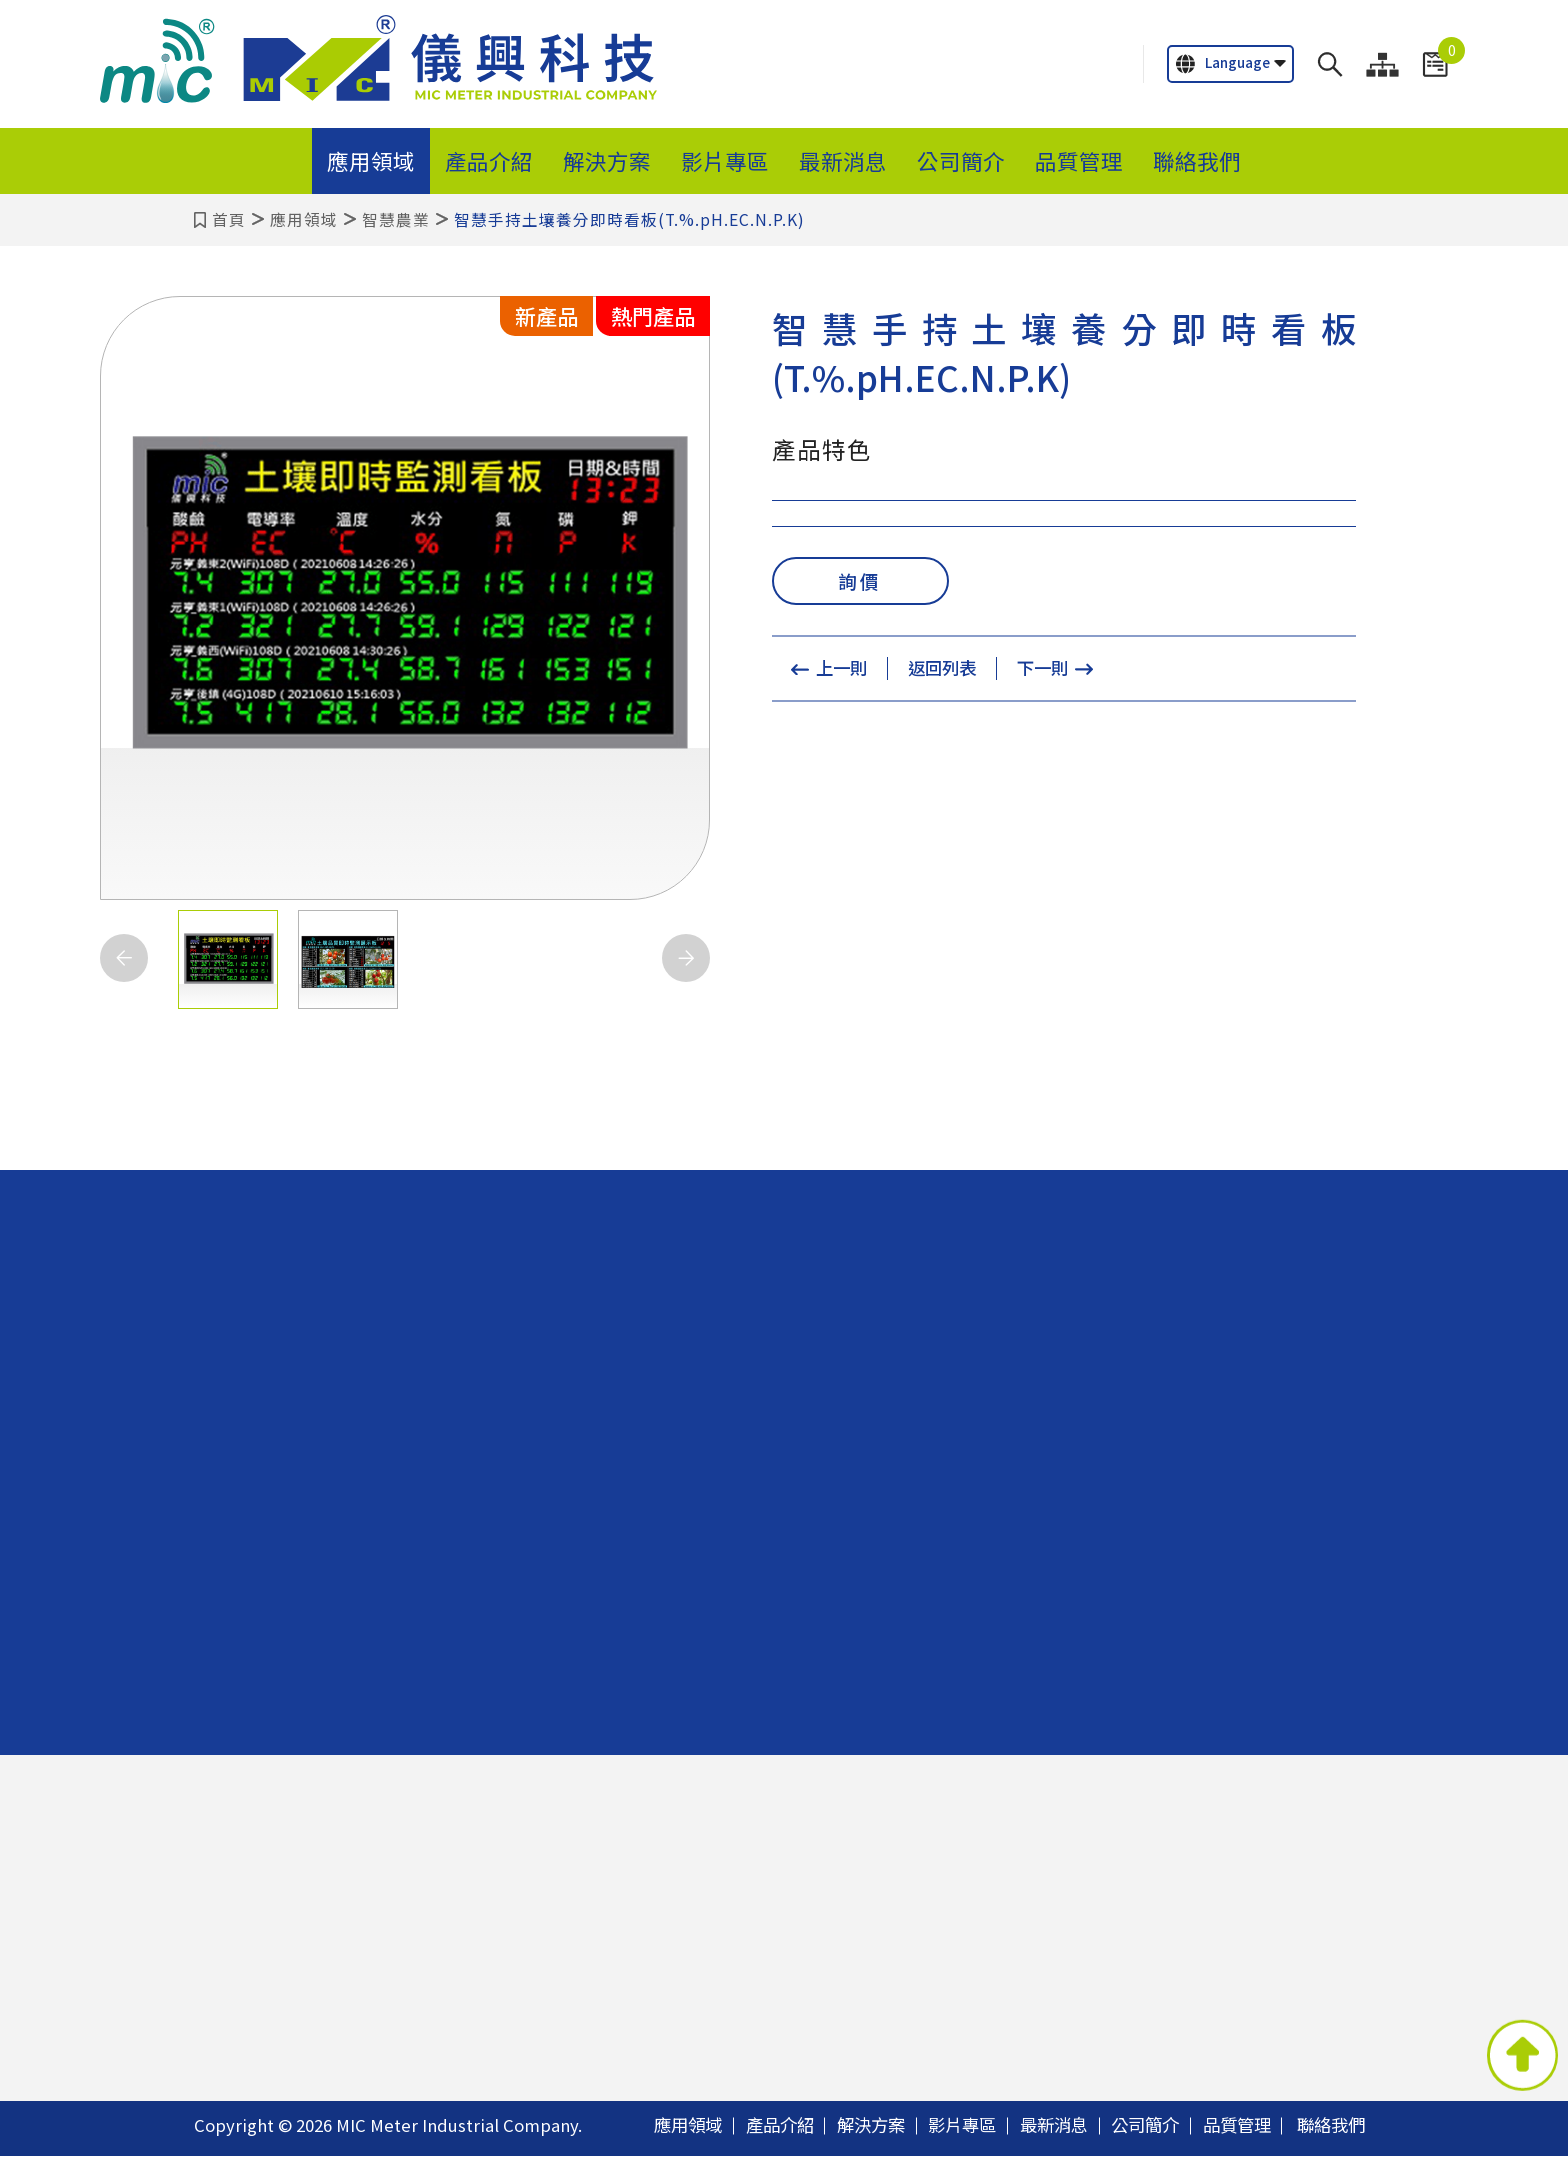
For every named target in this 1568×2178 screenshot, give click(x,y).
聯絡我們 (1197, 160)
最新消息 (843, 160)
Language (1223, 63)
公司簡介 (961, 160)
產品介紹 (489, 160)
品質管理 (1079, 160)
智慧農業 (396, 219)
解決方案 (607, 160)
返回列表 (942, 672)
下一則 (1046, 672)
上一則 (838, 672)
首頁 (229, 219)
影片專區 (725, 160)
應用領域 (371, 160)
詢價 (860, 582)
